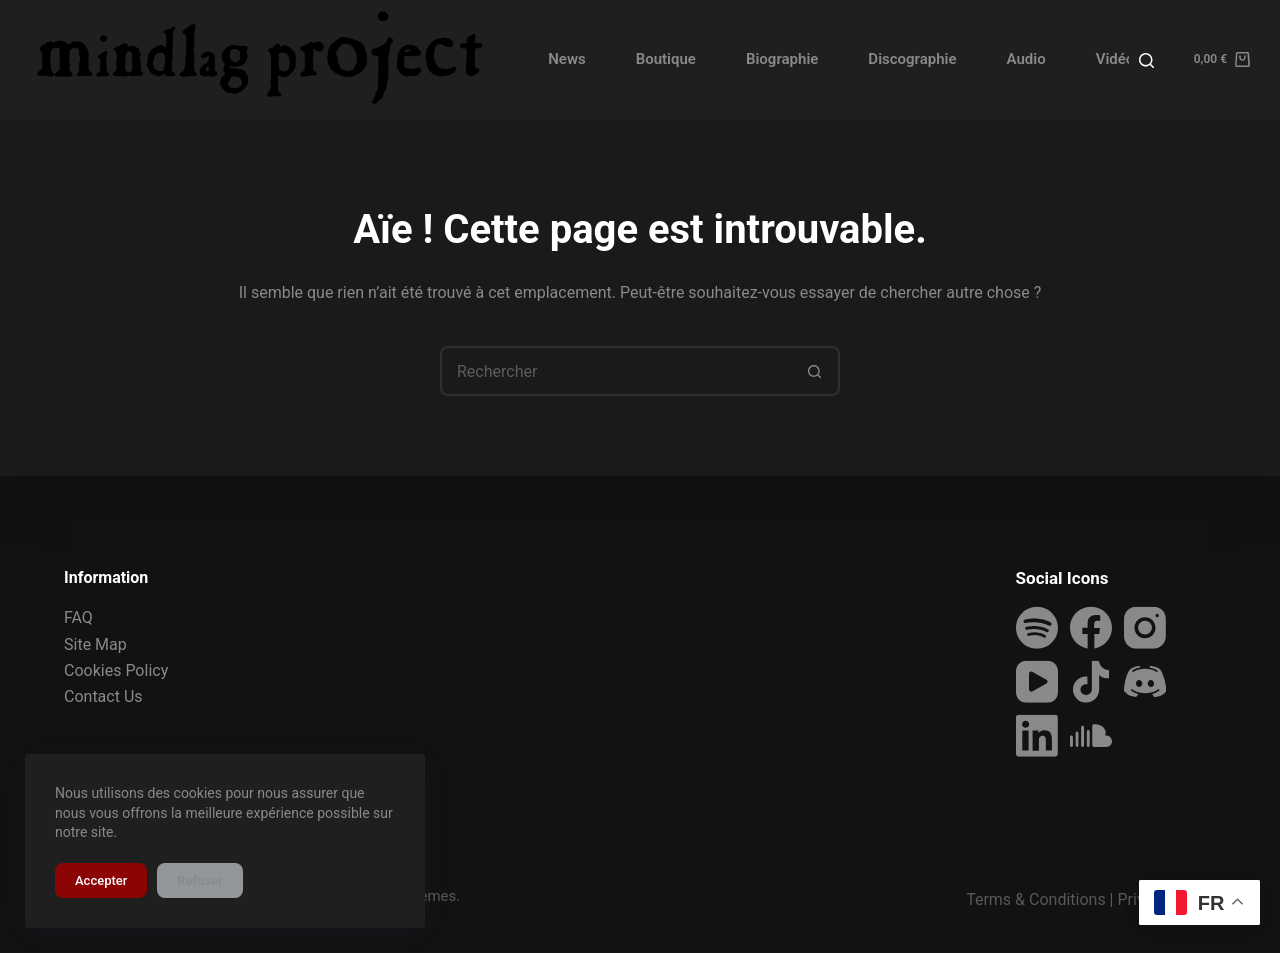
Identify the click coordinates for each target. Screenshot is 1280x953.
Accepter (101, 880)
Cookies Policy (116, 670)
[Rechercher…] (615, 371)
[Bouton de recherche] (815, 371)
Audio (1026, 59)
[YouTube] (1037, 682)
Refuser (199, 880)
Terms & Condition (1031, 899)
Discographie (912, 59)
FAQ (78, 617)
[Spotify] (1037, 628)
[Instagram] (1145, 628)
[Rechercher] (1146, 60)
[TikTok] (1091, 682)
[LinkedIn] (1037, 736)
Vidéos (1119, 59)
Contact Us (103, 696)
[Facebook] (1091, 628)
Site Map (95, 643)
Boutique (666, 59)
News (566, 59)
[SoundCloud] (1091, 736)
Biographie (782, 59)
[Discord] (1145, 682)
